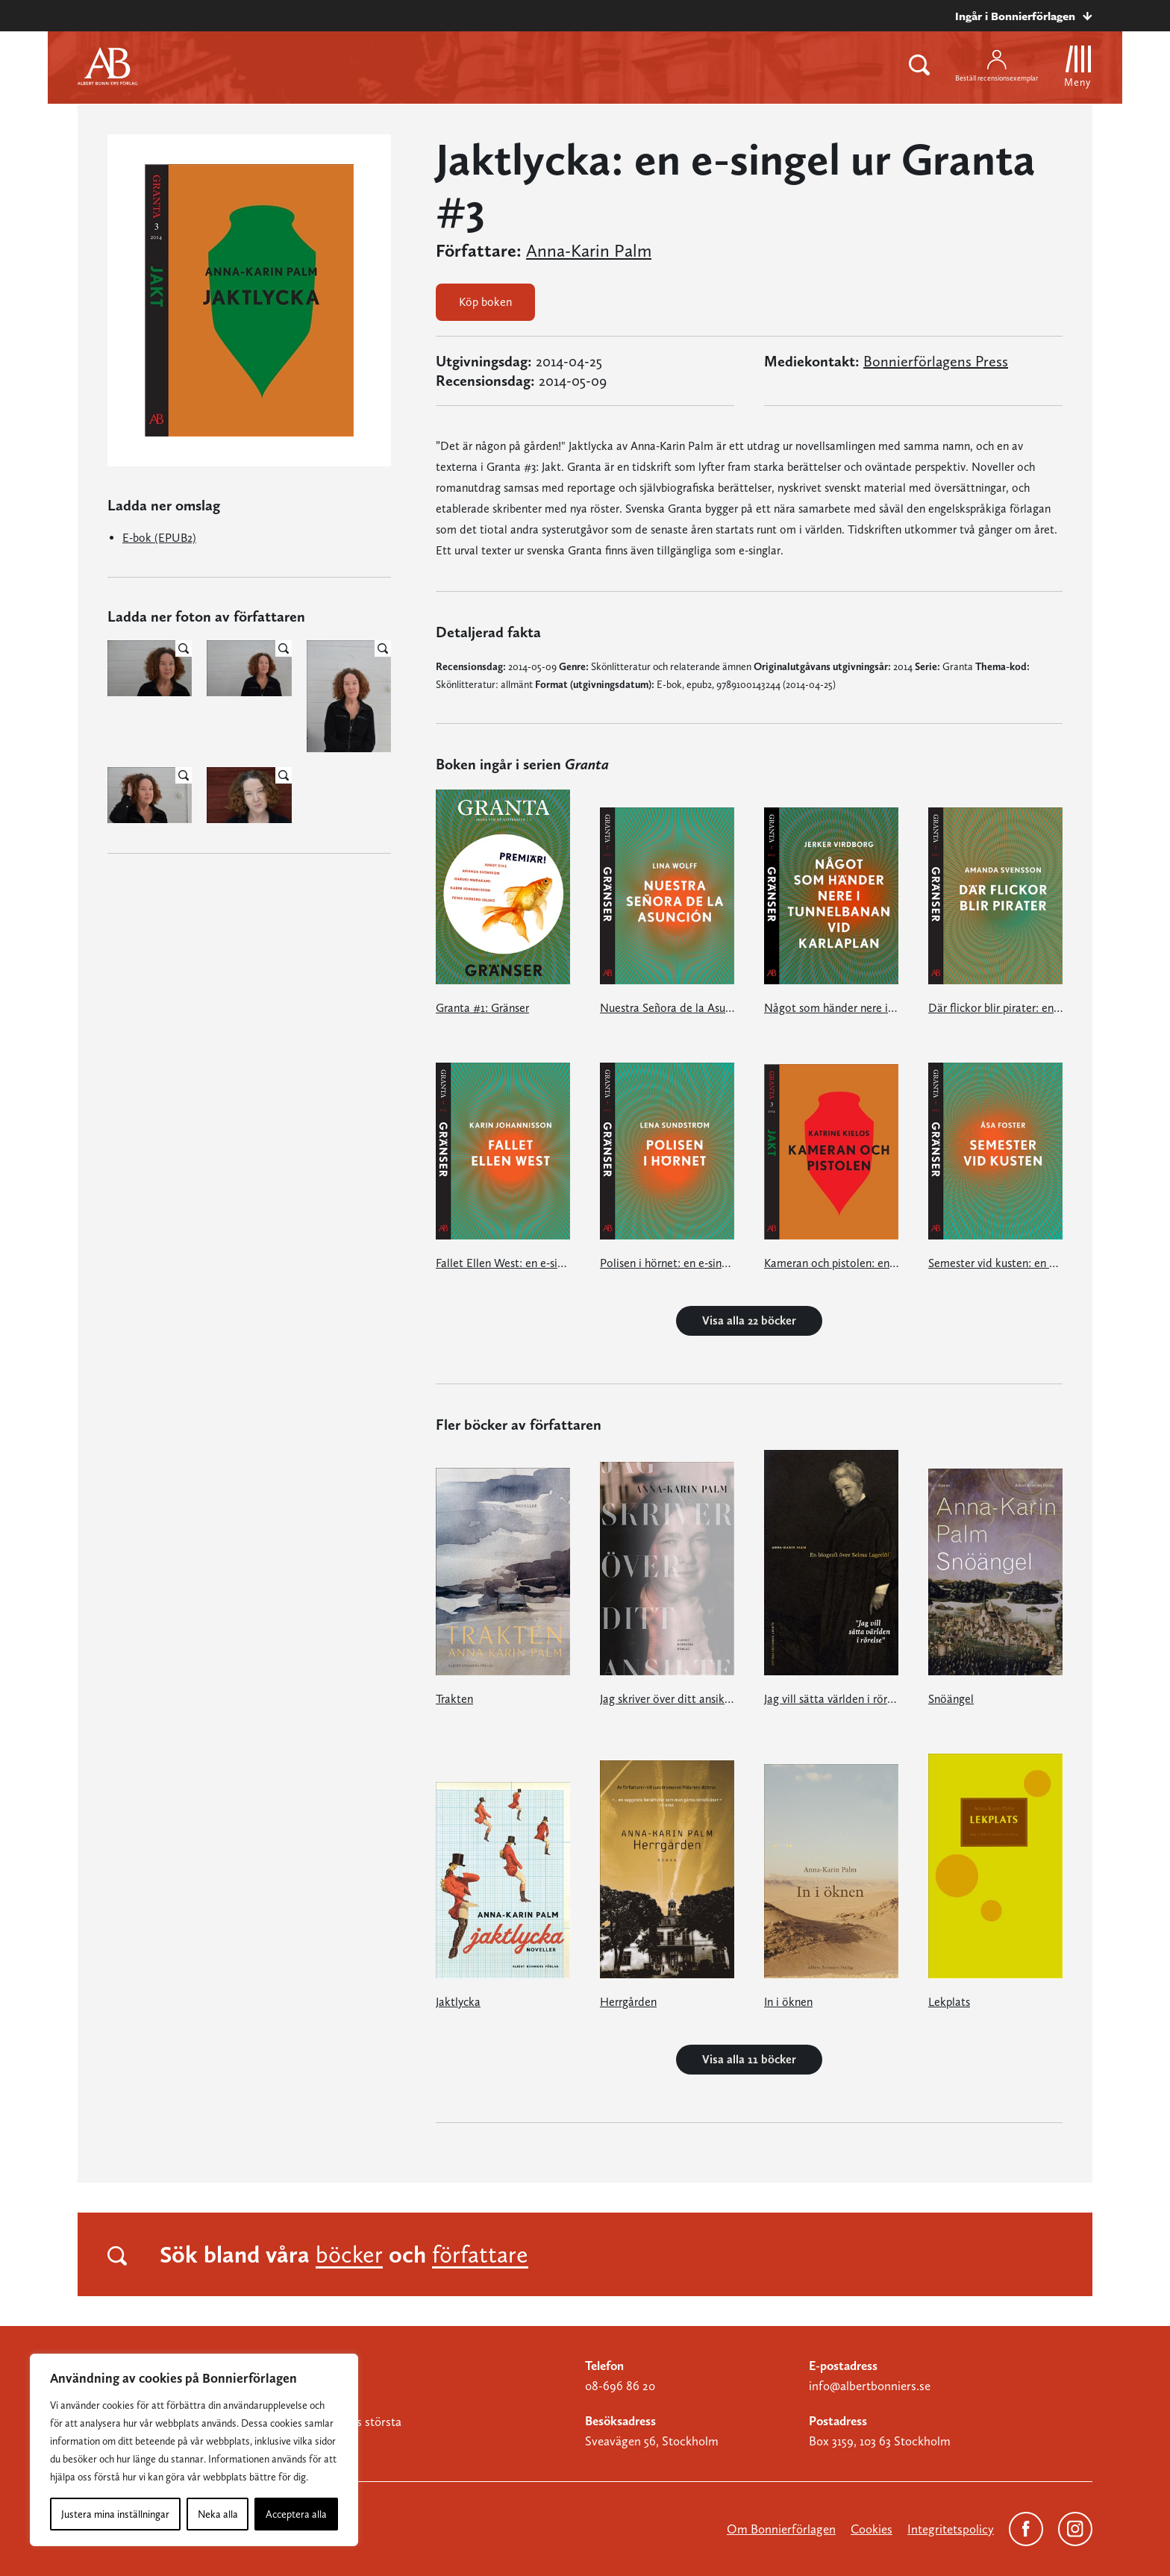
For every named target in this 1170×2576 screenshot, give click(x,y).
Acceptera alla (296, 2514)
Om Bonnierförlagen (781, 2529)
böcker (349, 2254)
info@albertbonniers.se (869, 2385)
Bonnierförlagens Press (935, 361)
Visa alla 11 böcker (749, 2059)
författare (480, 2254)
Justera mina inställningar (115, 2514)
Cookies (871, 2529)
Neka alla (218, 2514)
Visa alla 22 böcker (749, 1320)
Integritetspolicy (950, 2529)
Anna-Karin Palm (588, 250)
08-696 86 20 (620, 2385)
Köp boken (485, 302)
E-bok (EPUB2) (159, 538)
